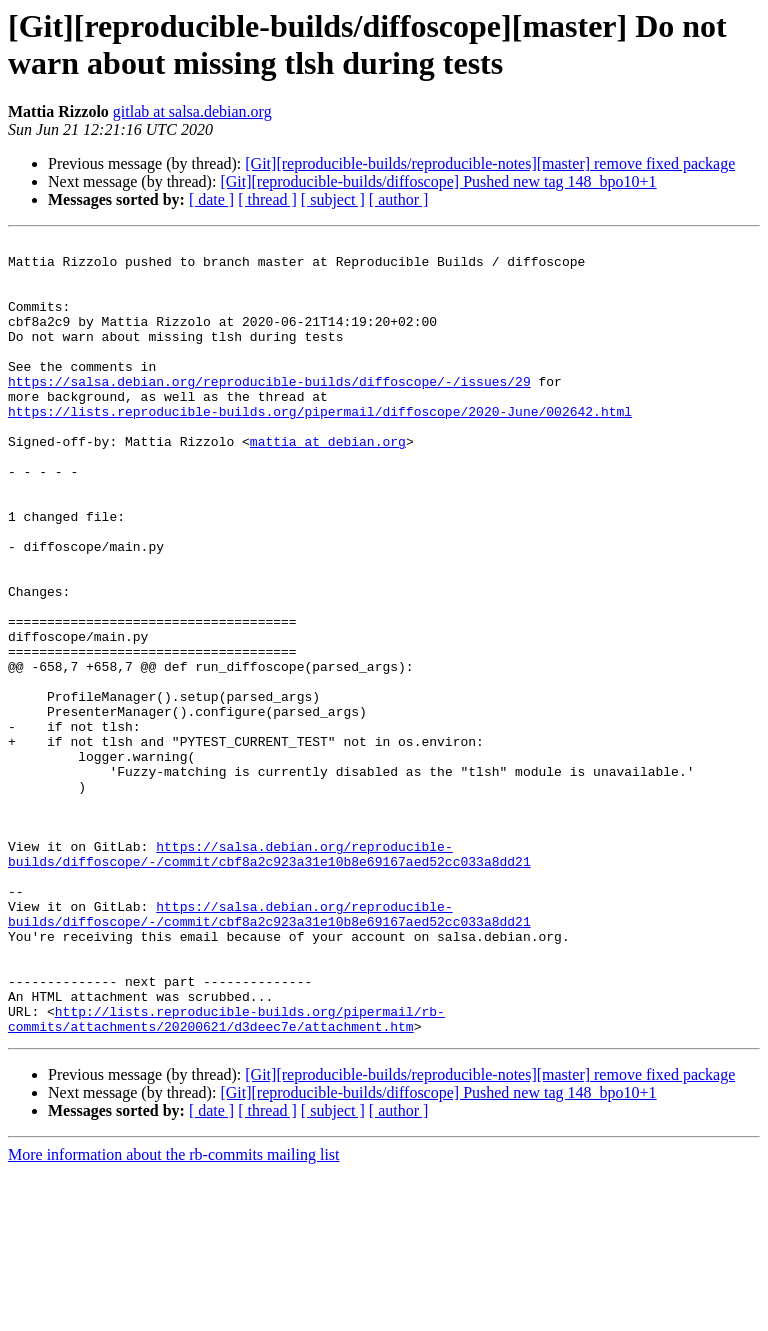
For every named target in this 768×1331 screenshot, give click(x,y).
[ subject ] (333, 199)
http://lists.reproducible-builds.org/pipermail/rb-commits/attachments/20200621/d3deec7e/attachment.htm (226, 1176)
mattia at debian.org (328, 483)
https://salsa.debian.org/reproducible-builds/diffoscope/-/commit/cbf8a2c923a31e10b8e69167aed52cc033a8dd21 (269, 978)
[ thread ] (267, 199)
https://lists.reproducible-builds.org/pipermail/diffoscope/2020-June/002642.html (320, 447)
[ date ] (211, 199)
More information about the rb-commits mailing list (174, 1313)
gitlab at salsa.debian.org (192, 111)
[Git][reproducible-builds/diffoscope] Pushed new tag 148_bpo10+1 (438, 181)
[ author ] (399, 199)
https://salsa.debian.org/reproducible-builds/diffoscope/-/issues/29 (269, 411)
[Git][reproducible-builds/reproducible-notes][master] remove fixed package (490, 163)
